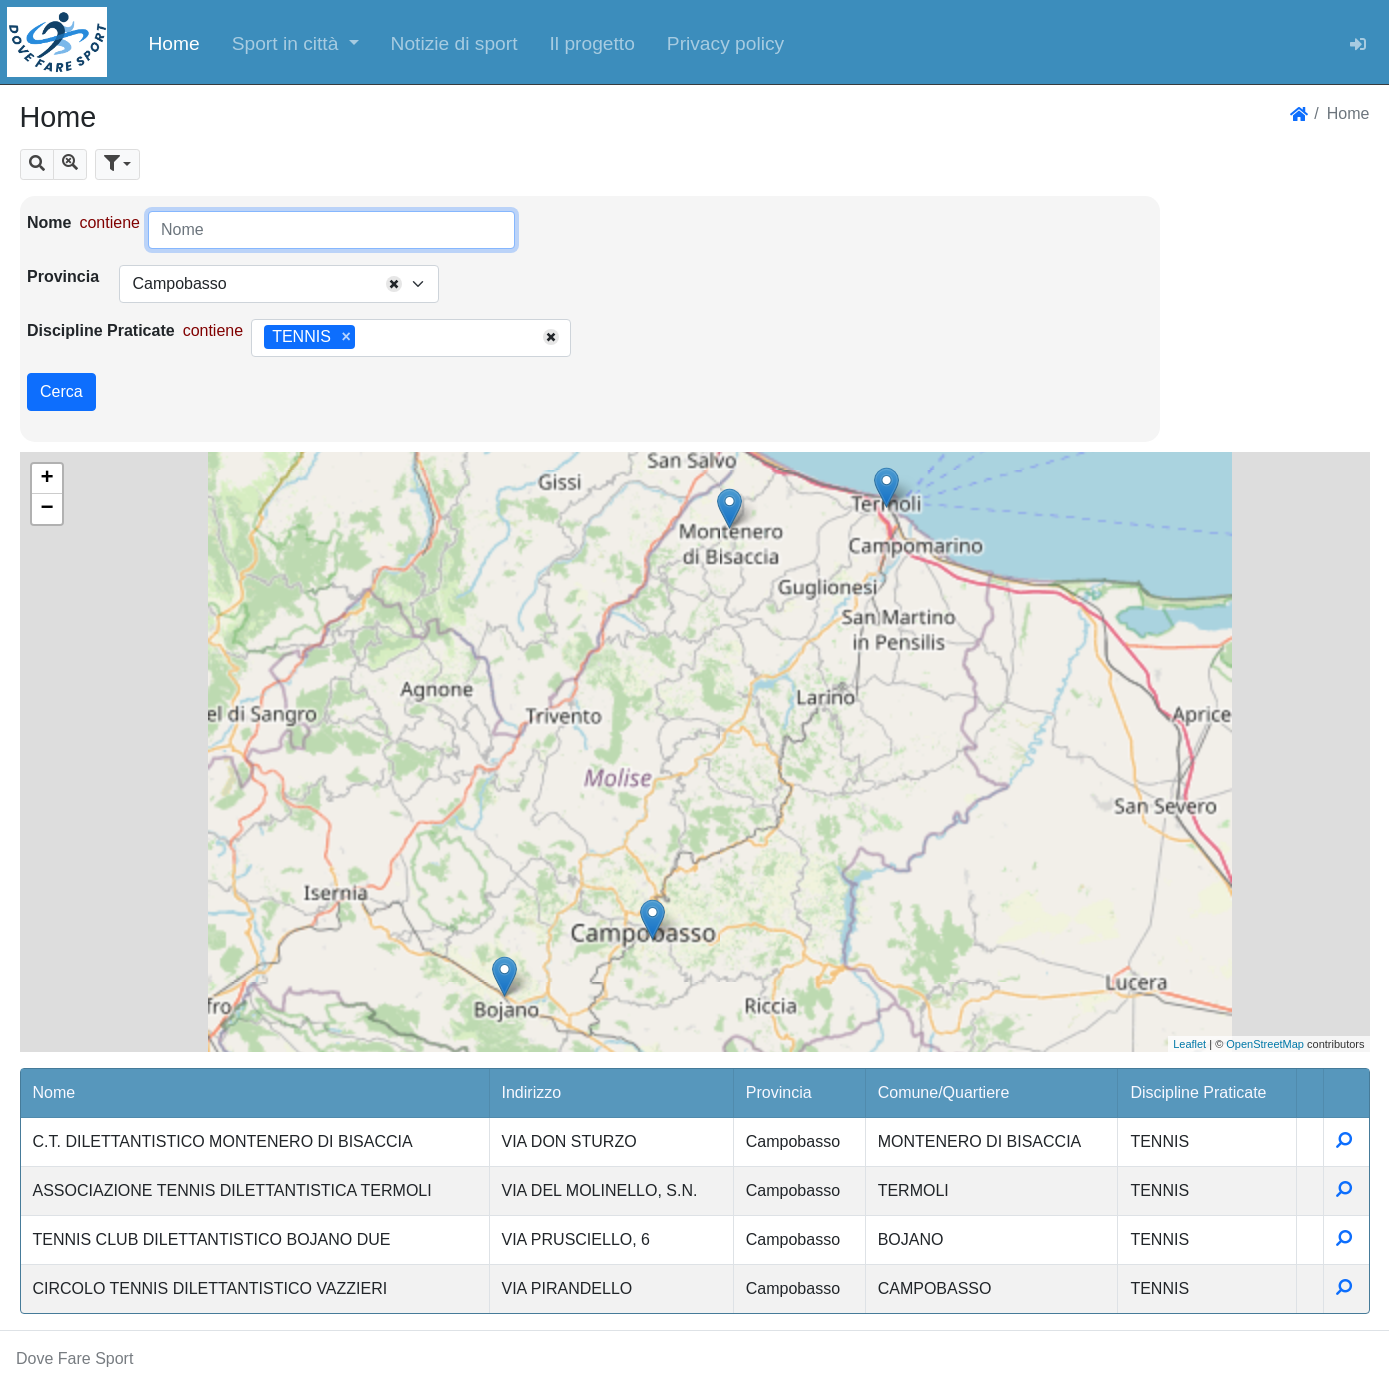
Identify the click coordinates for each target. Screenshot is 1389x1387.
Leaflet (1189, 1044)
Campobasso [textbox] (179, 283)
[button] (295, 42)
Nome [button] (54, 1092)
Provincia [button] (779, 1092)
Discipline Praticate (101, 330)
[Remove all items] (394, 284)
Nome (49, 222)
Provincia (63, 276)
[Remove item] (345, 337)
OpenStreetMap (1265, 1044)
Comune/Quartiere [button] (944, 1092)
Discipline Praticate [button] (1198, 1092)
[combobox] (279, 284)
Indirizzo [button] (532, 1092)
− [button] (46, 509)
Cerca (61, 391)
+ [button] (46, 479)
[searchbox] (367, 338)
